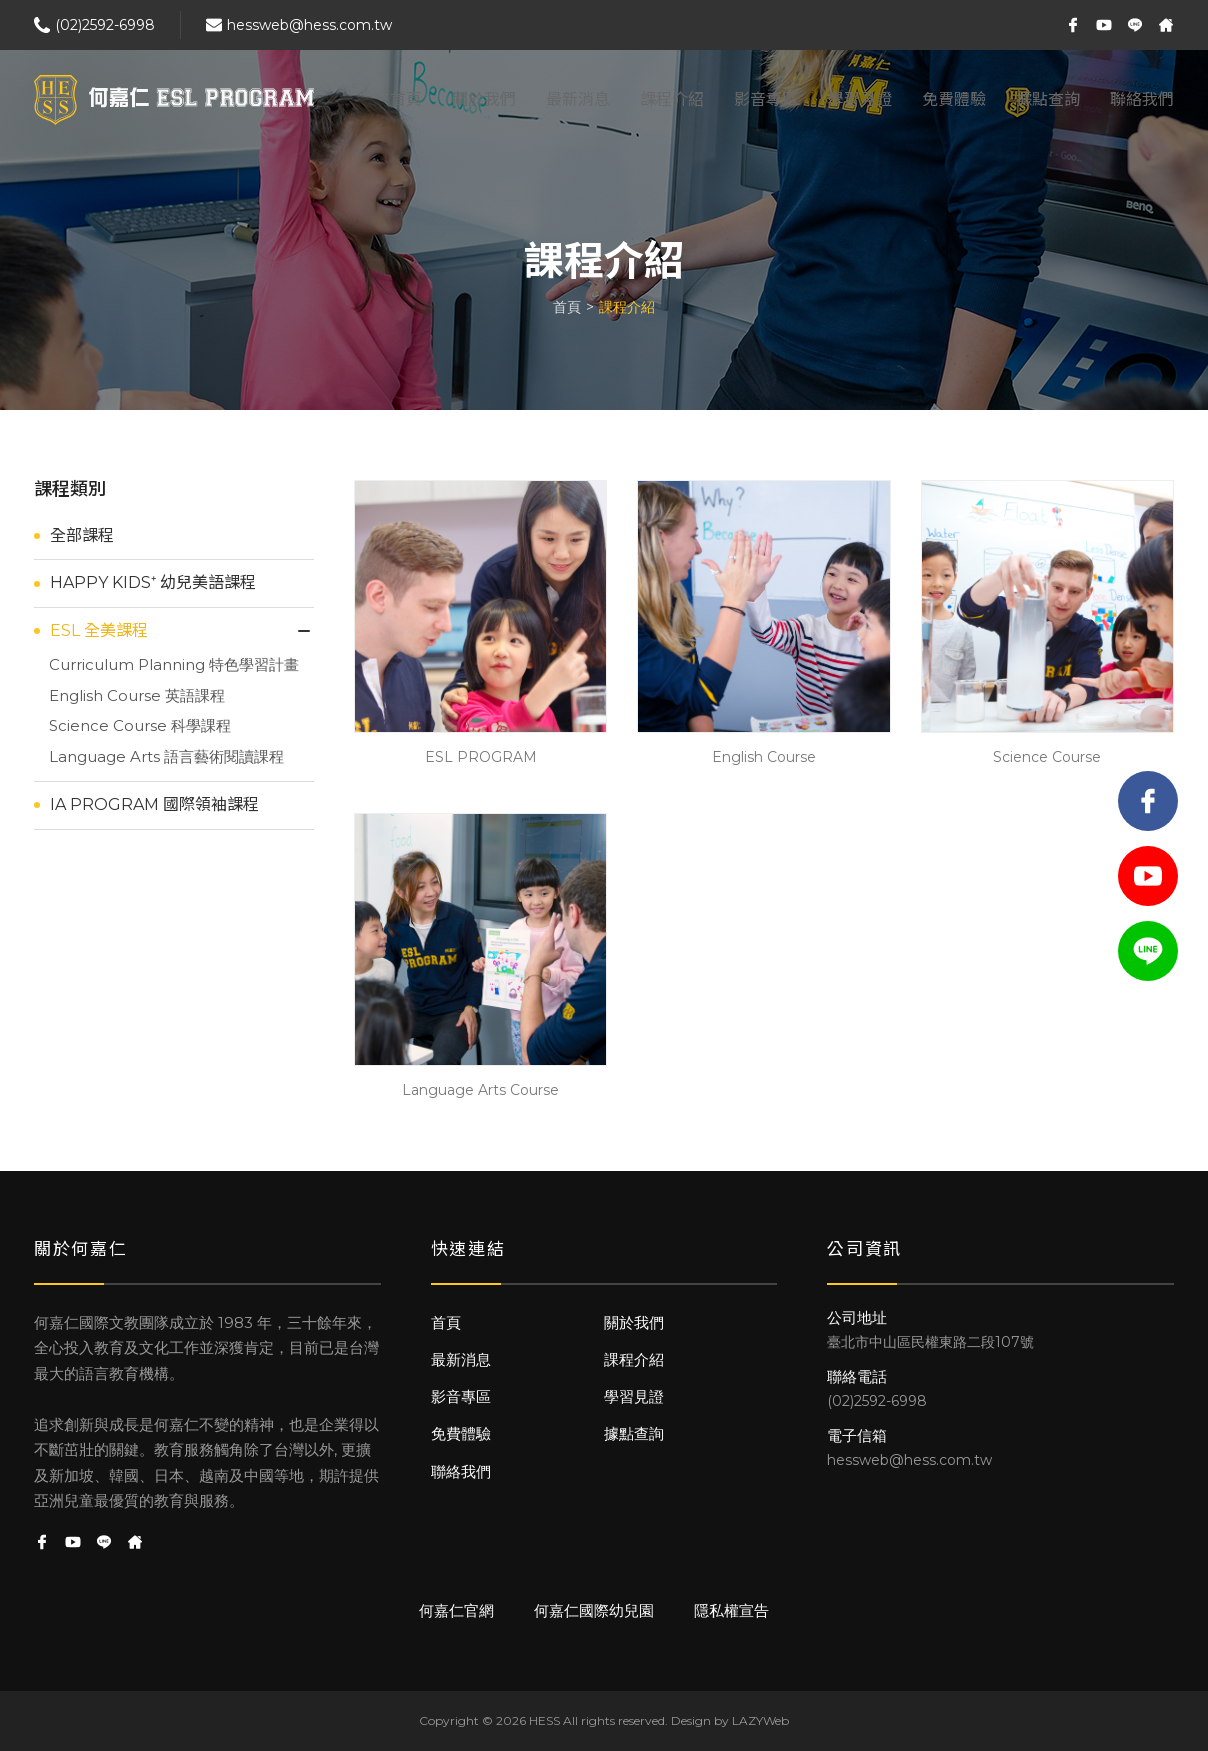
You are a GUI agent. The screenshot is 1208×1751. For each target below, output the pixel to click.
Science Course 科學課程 (140, 725)
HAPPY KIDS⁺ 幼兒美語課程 (153, 582)
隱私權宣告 (731, 1610)
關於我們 (484, 99)
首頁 (406, 99)
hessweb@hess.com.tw (309, 25)
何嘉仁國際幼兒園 (594, 1610)
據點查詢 (1048, 99)
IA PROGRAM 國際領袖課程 (154, 804)
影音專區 (766, 99)
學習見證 (860, 99)
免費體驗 (954, 99)
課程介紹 (672, 99)
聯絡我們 (1142, 99)
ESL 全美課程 (99, 630)
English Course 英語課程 (137, 695)
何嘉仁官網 (456, 1610)
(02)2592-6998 (105, 25)
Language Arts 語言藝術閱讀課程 (166, 756)
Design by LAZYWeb (730, 1720)
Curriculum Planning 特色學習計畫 (174, 664)
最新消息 (578, 99)
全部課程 (82, 535)
